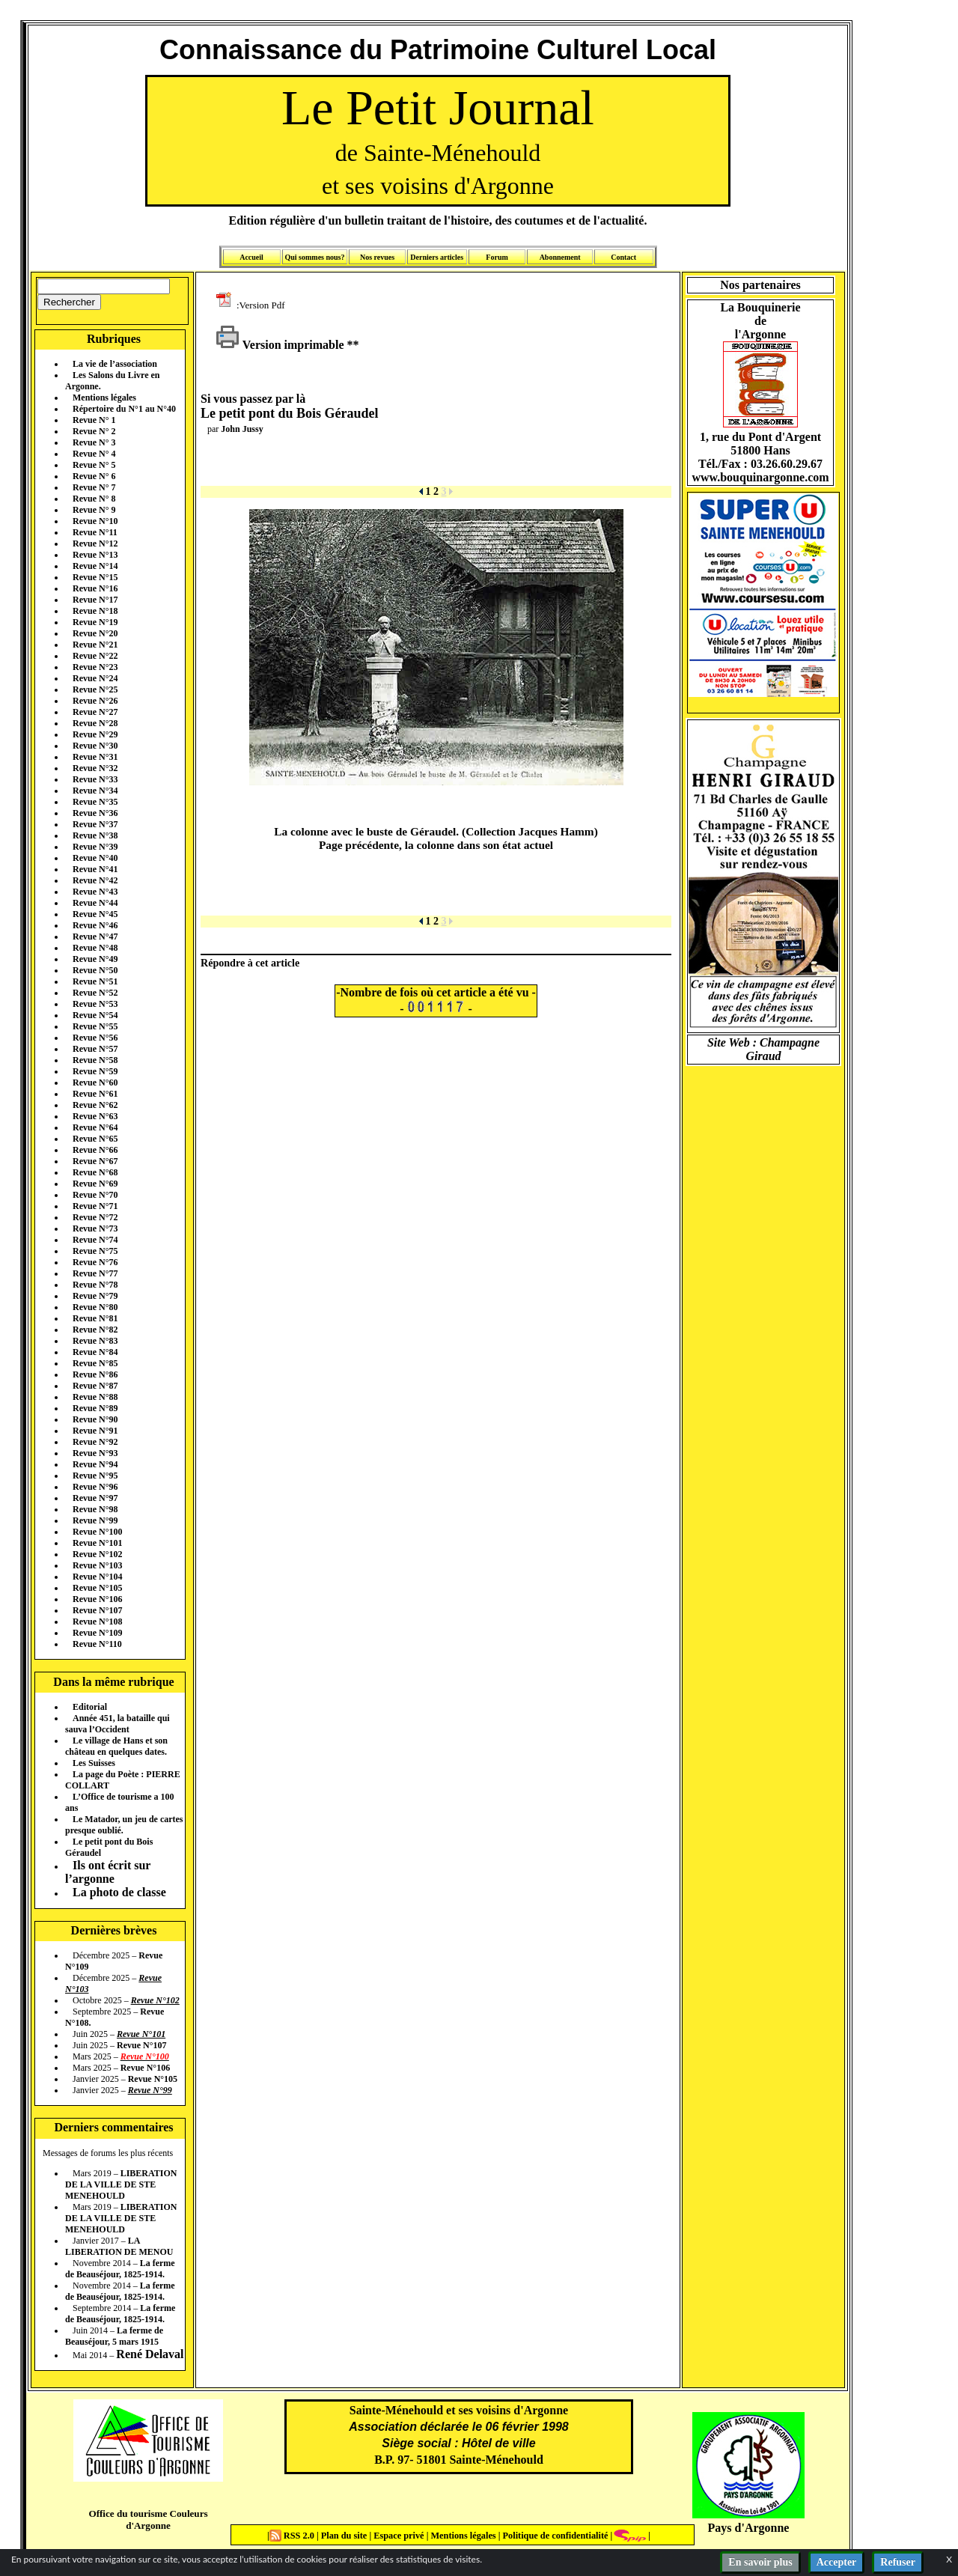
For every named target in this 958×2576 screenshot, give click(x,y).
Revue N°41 (95, 869)
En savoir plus (760, 2562)
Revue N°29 (95, 734)
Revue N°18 (95, 611)
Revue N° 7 (94, 487)
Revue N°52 (95, 992)
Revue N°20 (95, 633)
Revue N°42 (95, 880)
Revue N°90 (95, 1419)
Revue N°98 (95, 1509)
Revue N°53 (95, 1004)
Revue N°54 (95, 1015)
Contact (623, 257)
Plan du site (345, 2535)
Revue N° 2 (94, 431)
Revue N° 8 (94, 498)
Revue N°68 (95, 1172)
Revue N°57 (95, 1049)
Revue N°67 (95, 1161)
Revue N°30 (95, 745)
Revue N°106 (97, 1599)
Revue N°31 (95, 757)
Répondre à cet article (250, 963)
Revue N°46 (95, 925)
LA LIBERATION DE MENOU (119, 2246)
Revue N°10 (95, 521)
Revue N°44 (95, 903)
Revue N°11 (95, 532)
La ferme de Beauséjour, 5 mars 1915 (114, 2336)
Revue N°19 (95, 622)
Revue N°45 (95, 914)
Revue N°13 (95, 554)
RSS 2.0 (293, 2535)
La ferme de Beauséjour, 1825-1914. (120, 2269)
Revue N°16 (95, 588)
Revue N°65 (95, 1138)
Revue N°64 (95, 1127)
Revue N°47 (95, 936)
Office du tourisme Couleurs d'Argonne (147, 2519)
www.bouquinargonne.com (760, 477)
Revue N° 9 (94, 510)
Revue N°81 (95, 1318)
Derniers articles (436, 257)
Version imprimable (280, 344)
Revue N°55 (95, 1026)
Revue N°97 (95, 1498)
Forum (496, 257)
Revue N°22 (95, 656)
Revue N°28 (95, 723)
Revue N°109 (97, 1632)
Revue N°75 (95, 1251)
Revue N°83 (95, 1341)
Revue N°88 (95, 1397)
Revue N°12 (95, 543)
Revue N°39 (95, 846)
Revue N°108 (97, 1621)
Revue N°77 (95, 1273)
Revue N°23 (95, 667)
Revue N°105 (97, 1588)
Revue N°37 (95, 824)
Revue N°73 (95, 1228)
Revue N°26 (95, 700)
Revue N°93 (95, 1453)
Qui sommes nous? (314, 257)
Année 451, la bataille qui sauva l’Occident (117, 1724)
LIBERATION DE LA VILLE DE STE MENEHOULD (121, 2184)
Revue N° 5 (94, 465)
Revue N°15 (95, 577)
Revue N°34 (95, 790)
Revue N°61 (95, 1093)
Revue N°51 (95, 981)
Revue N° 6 (94, 476)
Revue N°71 (95, 1206)
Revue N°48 (95, 948)
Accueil (251, 257)
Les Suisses (94, 1763)
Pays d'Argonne (749, 2527)
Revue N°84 (95, 1352)
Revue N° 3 (94, 442)
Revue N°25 (95, 689)
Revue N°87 (95, 1385)
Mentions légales (104, 397)
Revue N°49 (95, 959)
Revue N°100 (97, 1531)
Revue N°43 (95, 891)
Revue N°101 (97, 1543)
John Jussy (242, 429)
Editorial (90, 1707)
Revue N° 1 (94, 420)
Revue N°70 (95, 1195)
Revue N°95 (95, 1475)
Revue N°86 (95, 1374)
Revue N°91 (95, 1430)
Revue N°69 (95, 1183)
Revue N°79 (95, 1296)
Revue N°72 (95, 1217)
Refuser (897, 2562)
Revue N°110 (97, 1644)
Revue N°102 (97, 1554)
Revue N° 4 (94, 453)
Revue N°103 (97, 1565)
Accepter (837, 2562)
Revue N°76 (95, 1262)
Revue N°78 (95, 1284)
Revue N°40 (95, 858)
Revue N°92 (95, 1442)
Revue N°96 (95, 1487)
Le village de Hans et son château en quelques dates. (116, 1746)
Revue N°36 (95, 813)
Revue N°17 (95, 599)
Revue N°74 (95, 1239)
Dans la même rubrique (113, 1681)
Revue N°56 (95, 1037)
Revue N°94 (95, 1464)
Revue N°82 (95, 1329)
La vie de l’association (115, 364)
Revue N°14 (95, 566)
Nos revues (377, 257)
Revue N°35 (95, 802)
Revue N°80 (95, 1307)
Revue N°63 (95, 1116)
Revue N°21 (95, 644)
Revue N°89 (95, 1408)
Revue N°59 (95, 1071)
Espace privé (397, 2535)
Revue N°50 (95, 970)
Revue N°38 (95, 835)
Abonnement (560, 257)
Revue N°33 (95, 779)
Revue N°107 (97, 1610)
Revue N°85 (95, 1363)
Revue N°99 (95, 1520)
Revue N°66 (95, 1150)
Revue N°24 (95, 678)
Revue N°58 (95, 1060)
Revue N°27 (95, 712)
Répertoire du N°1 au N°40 (124, 409)
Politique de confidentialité (554, 2535)
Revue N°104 (97, 1576)
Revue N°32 (95, 768)
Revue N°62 (95, 1105)
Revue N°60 (95, 1082)
